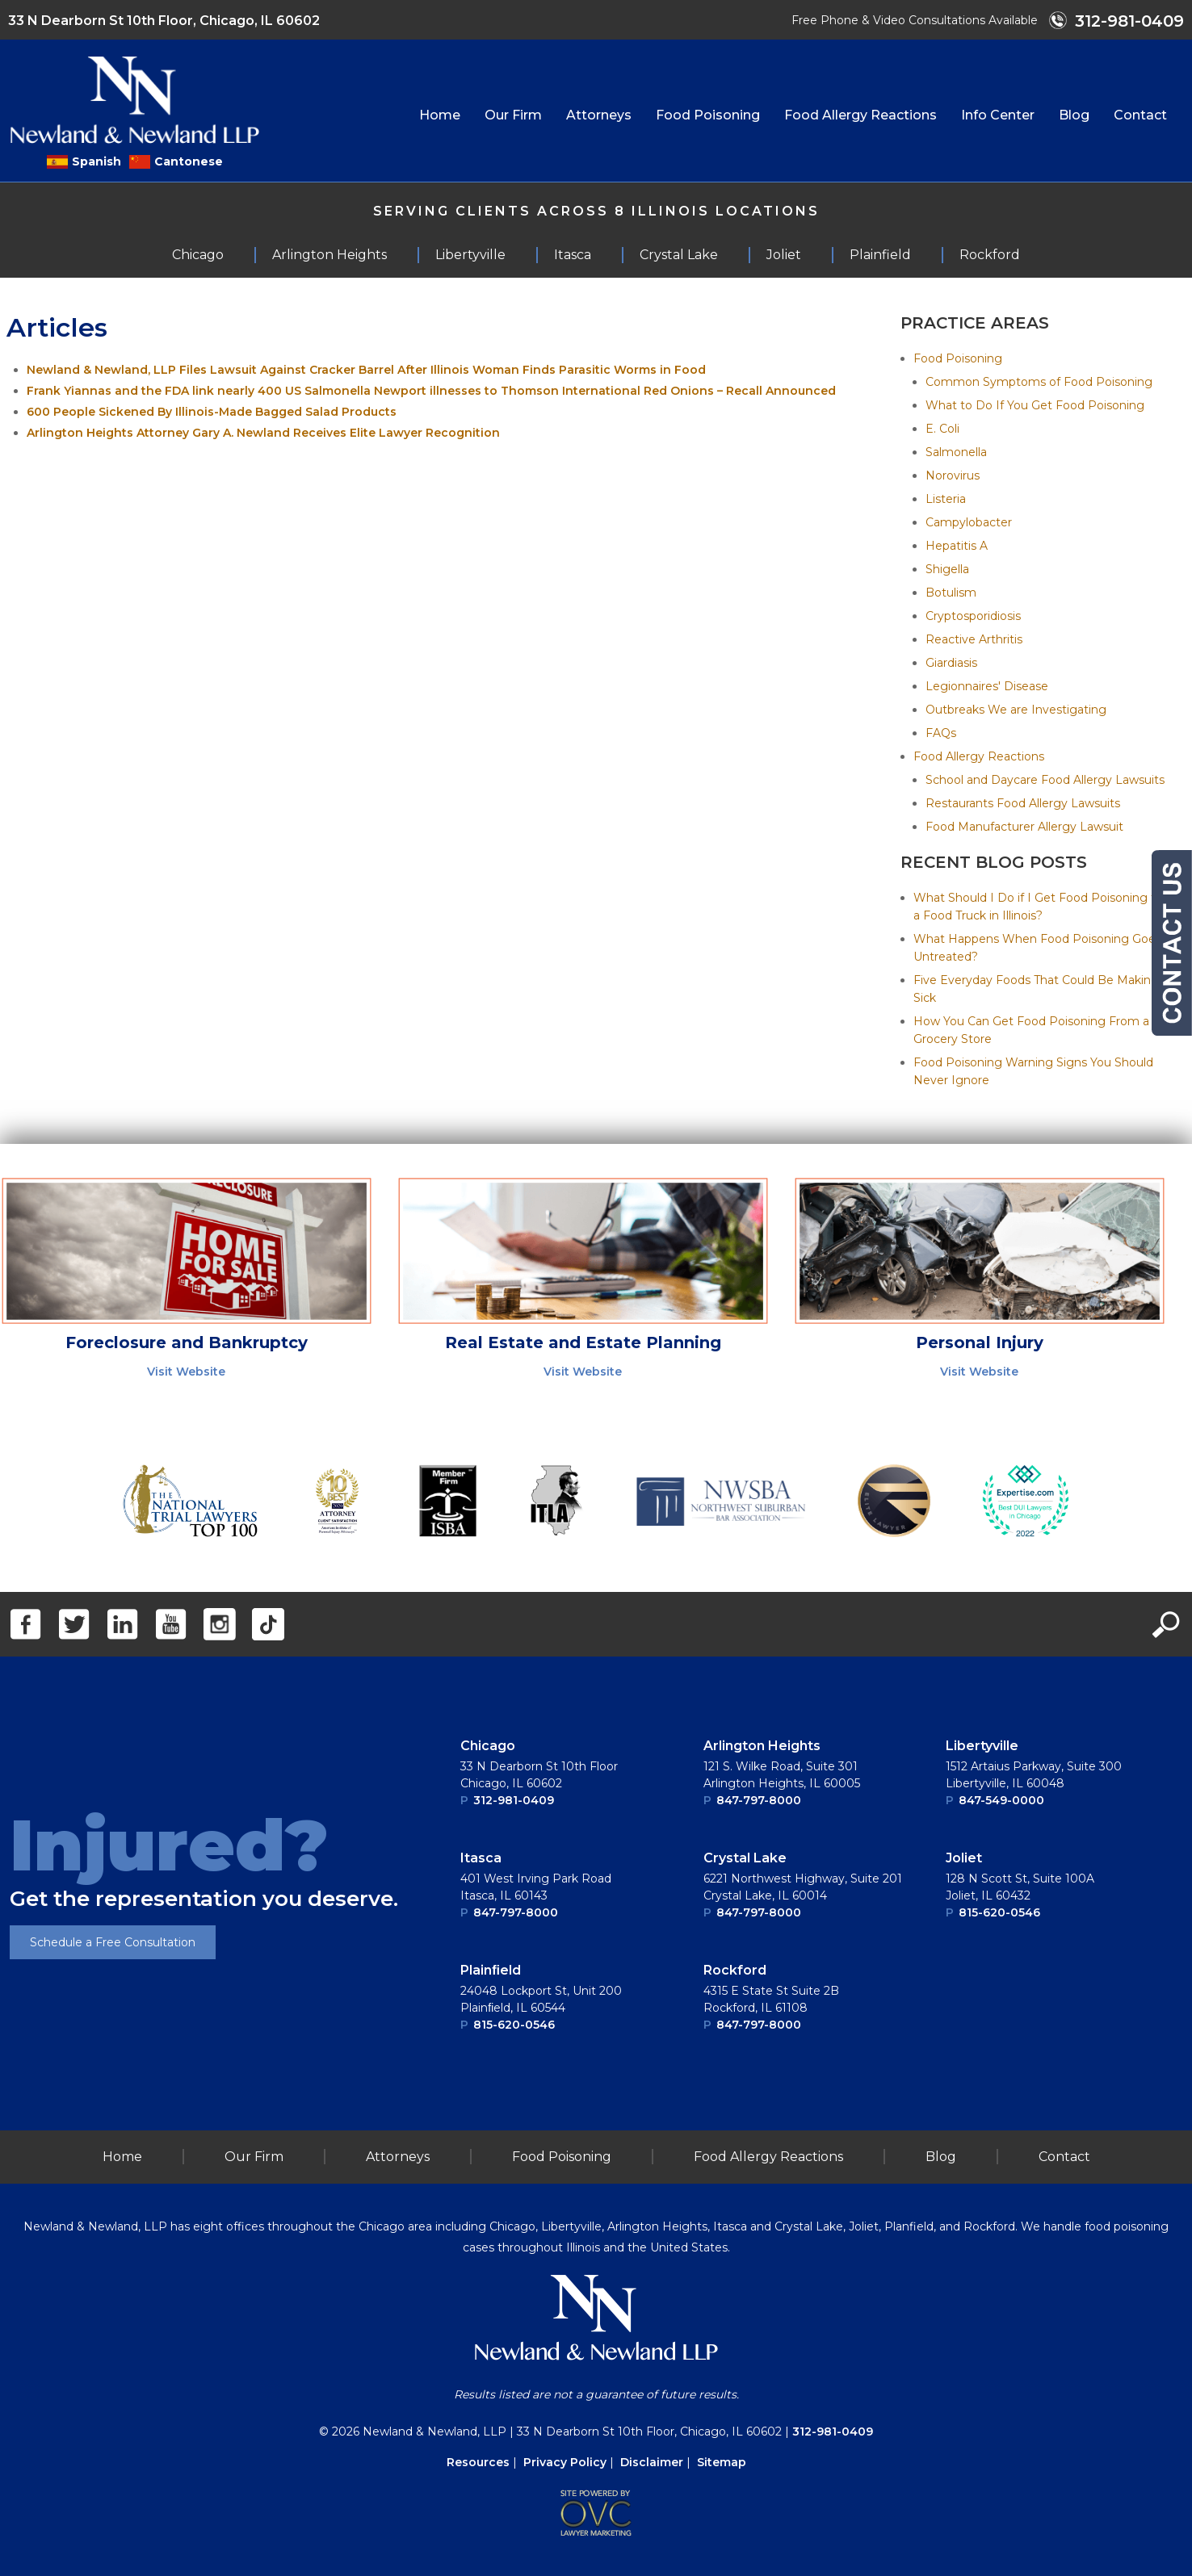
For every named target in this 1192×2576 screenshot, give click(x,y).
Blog (1074, 115)
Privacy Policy (564, 2462)
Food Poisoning (708, 115)
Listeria (945, 499)
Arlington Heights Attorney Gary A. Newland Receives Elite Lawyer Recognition (263, 432)
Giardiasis (951, 663)
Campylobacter (968, 522)
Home (439, 115)
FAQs (940, 733)
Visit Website (186, 1371)
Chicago (487, 1745)
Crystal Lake (745, 1858)
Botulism (950, 592)
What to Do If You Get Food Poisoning (1034, 405)
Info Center (998, 115)
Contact (1140, 115)
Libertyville (982, 1745)
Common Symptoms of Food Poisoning (1038, 382)
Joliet (964, 1858)
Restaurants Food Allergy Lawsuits (1022, 803)
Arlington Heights (762, 1745)
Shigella (947, 569)
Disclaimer (651, 2462)
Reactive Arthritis (973, 639)
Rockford (734, 1970)
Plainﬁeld (490, 1970)
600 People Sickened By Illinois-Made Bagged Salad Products (212, 411)
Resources (478, 2462)
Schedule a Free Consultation (112, 1942)
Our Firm (513, 115)
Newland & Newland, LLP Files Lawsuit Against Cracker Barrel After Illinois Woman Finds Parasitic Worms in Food (366, 369)
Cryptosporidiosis (973, 616)
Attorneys (599, 115)
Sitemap (721, 2462)
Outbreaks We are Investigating (1015, 709)
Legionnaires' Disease (986, 686)
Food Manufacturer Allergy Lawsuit (1024, 826)
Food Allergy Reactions (860, 115)
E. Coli (942, 428)
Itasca (481, 1858)
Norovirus (952, 475)
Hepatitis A (956, 545)
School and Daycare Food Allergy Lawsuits (1045, 780)
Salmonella (956, 452)
